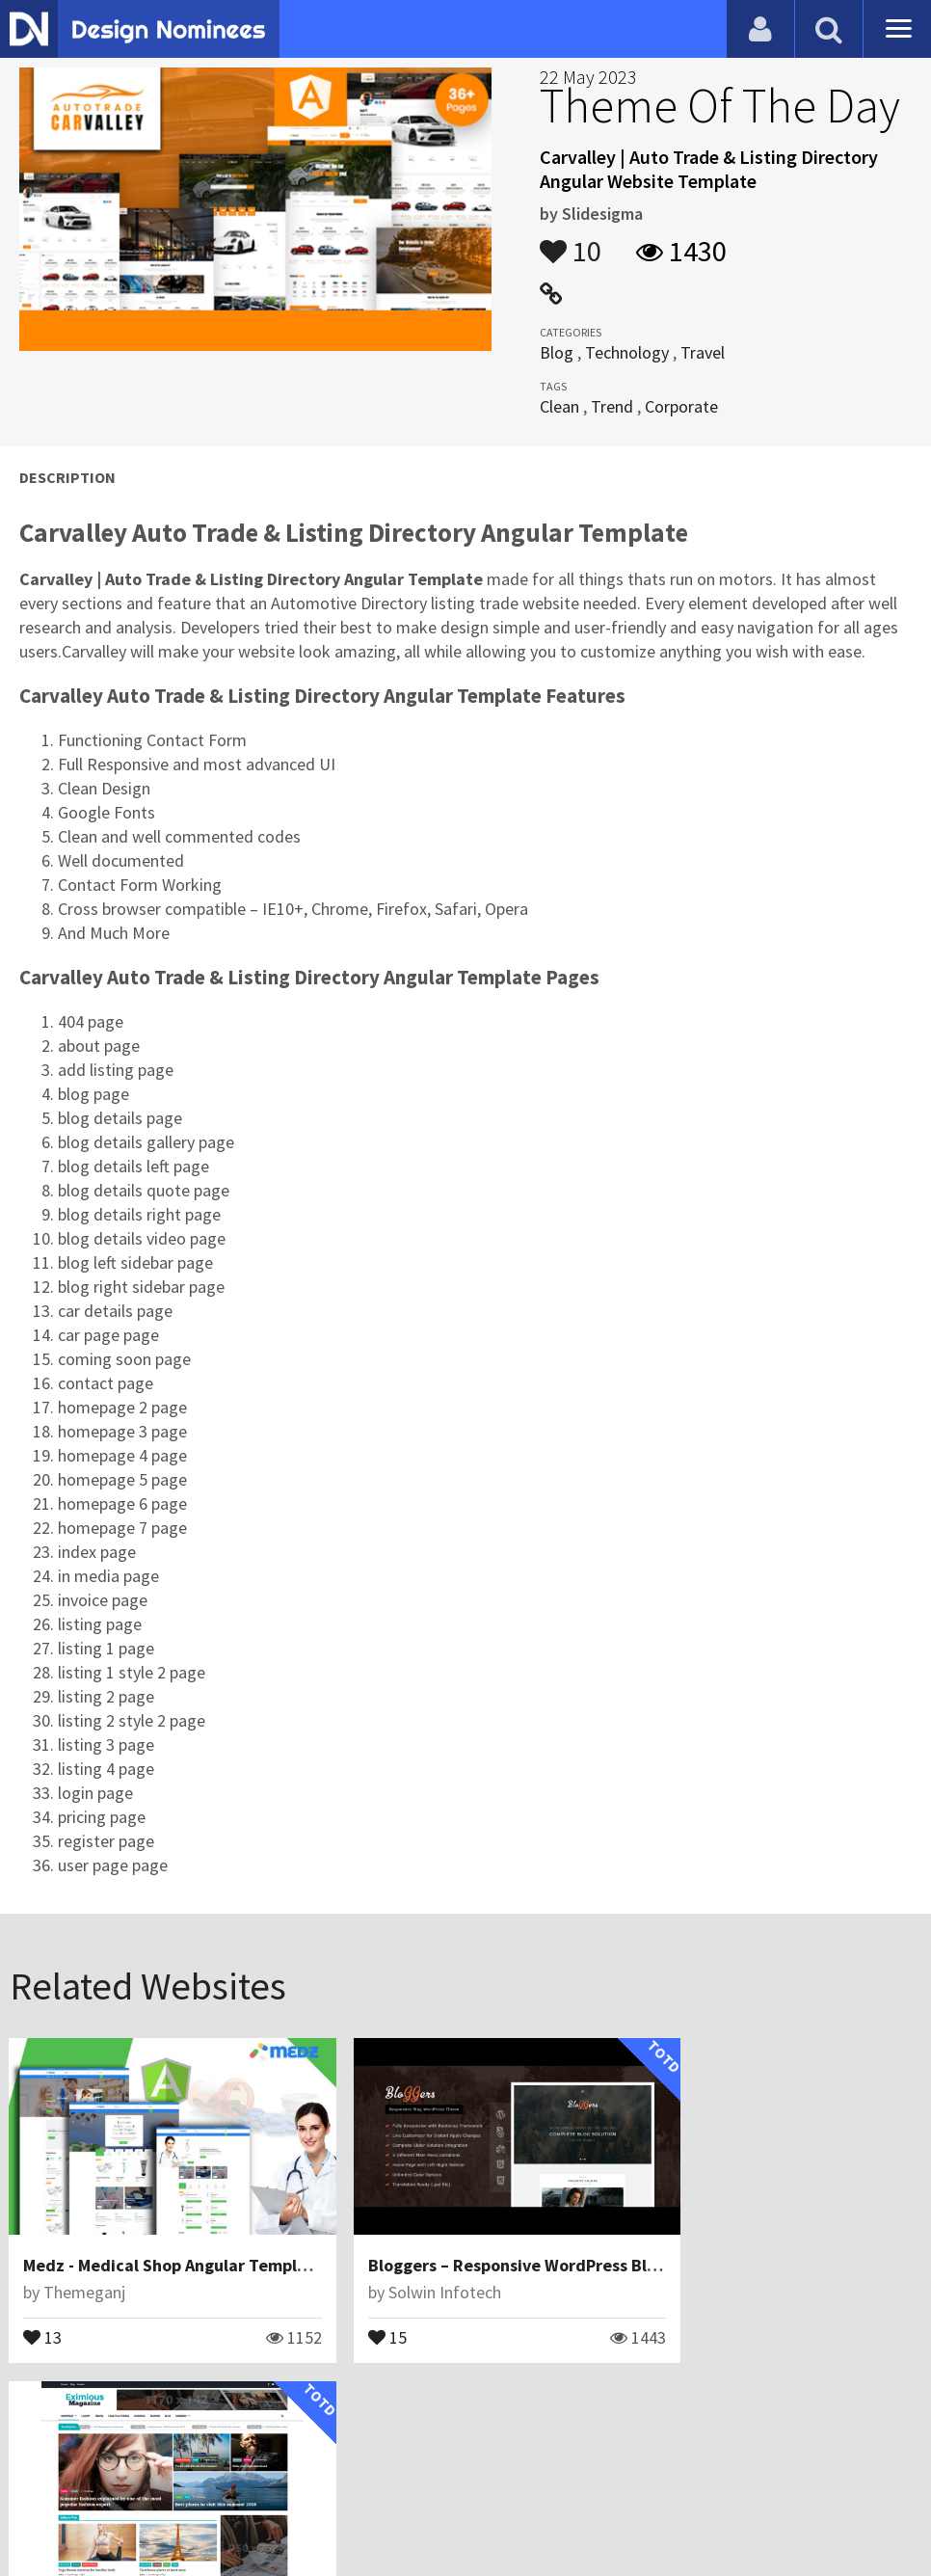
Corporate (681, 406)
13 (43, 2314)
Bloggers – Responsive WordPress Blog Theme (512, 2244)
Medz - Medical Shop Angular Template (174, 2244)
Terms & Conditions (339, 2513)
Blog (556, 352)
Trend (612, 406)
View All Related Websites (465, 2401)
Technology (627, 352)
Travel (702, 352)
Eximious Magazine (718, 2244)
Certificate (206, 2513)
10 (570, 242)
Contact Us (112, 2513)
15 (353, 2314)
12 (664, 2314)
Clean (559, 406)
